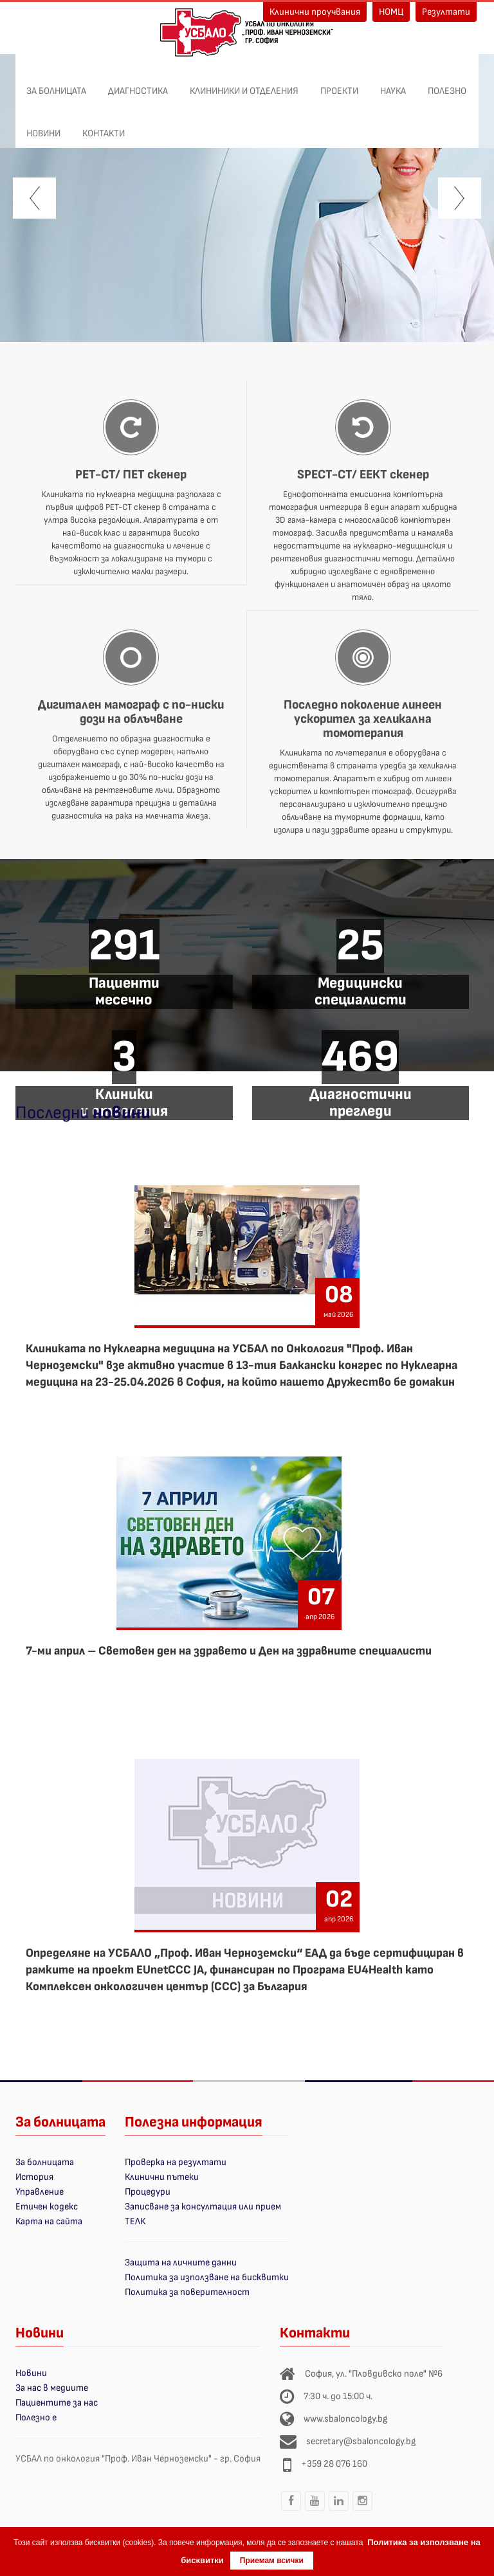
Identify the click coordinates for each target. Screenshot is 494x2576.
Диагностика (138, 84)
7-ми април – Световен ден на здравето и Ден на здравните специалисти (229, 1651)
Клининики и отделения (244, 84)
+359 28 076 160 (334, 2464)
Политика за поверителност (187, 2292)
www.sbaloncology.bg (345, 2419)
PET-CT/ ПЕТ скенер (131, 474)
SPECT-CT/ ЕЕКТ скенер (363, 474)
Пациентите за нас (56, 2403)
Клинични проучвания (315, 12)
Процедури (147, 2192)
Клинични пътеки (162, 2177)
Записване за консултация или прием (203, 2206)
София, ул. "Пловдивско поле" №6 (374, 2374)
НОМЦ (391, 12)
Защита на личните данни (181, 2262)
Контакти (103, 127)
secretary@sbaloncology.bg (361, 2441)
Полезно (447, 84)
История (34, 2177)
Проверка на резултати (175, 2162)
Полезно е (36, 2417)
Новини (43, 127)
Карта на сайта (48, 2221)
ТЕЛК (135, 2221)
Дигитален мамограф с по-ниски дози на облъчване (131, 712)
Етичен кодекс (46, 2206)
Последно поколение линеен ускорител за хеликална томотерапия (363, 719)
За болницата (56, 84)
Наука (393, 84)
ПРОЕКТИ (339, 84)
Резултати (446, 12)
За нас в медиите (51, 2388)
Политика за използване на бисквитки (207, 2277)
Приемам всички (272, 2560)
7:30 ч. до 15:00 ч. (338, 2396)
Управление (39, 2192)
